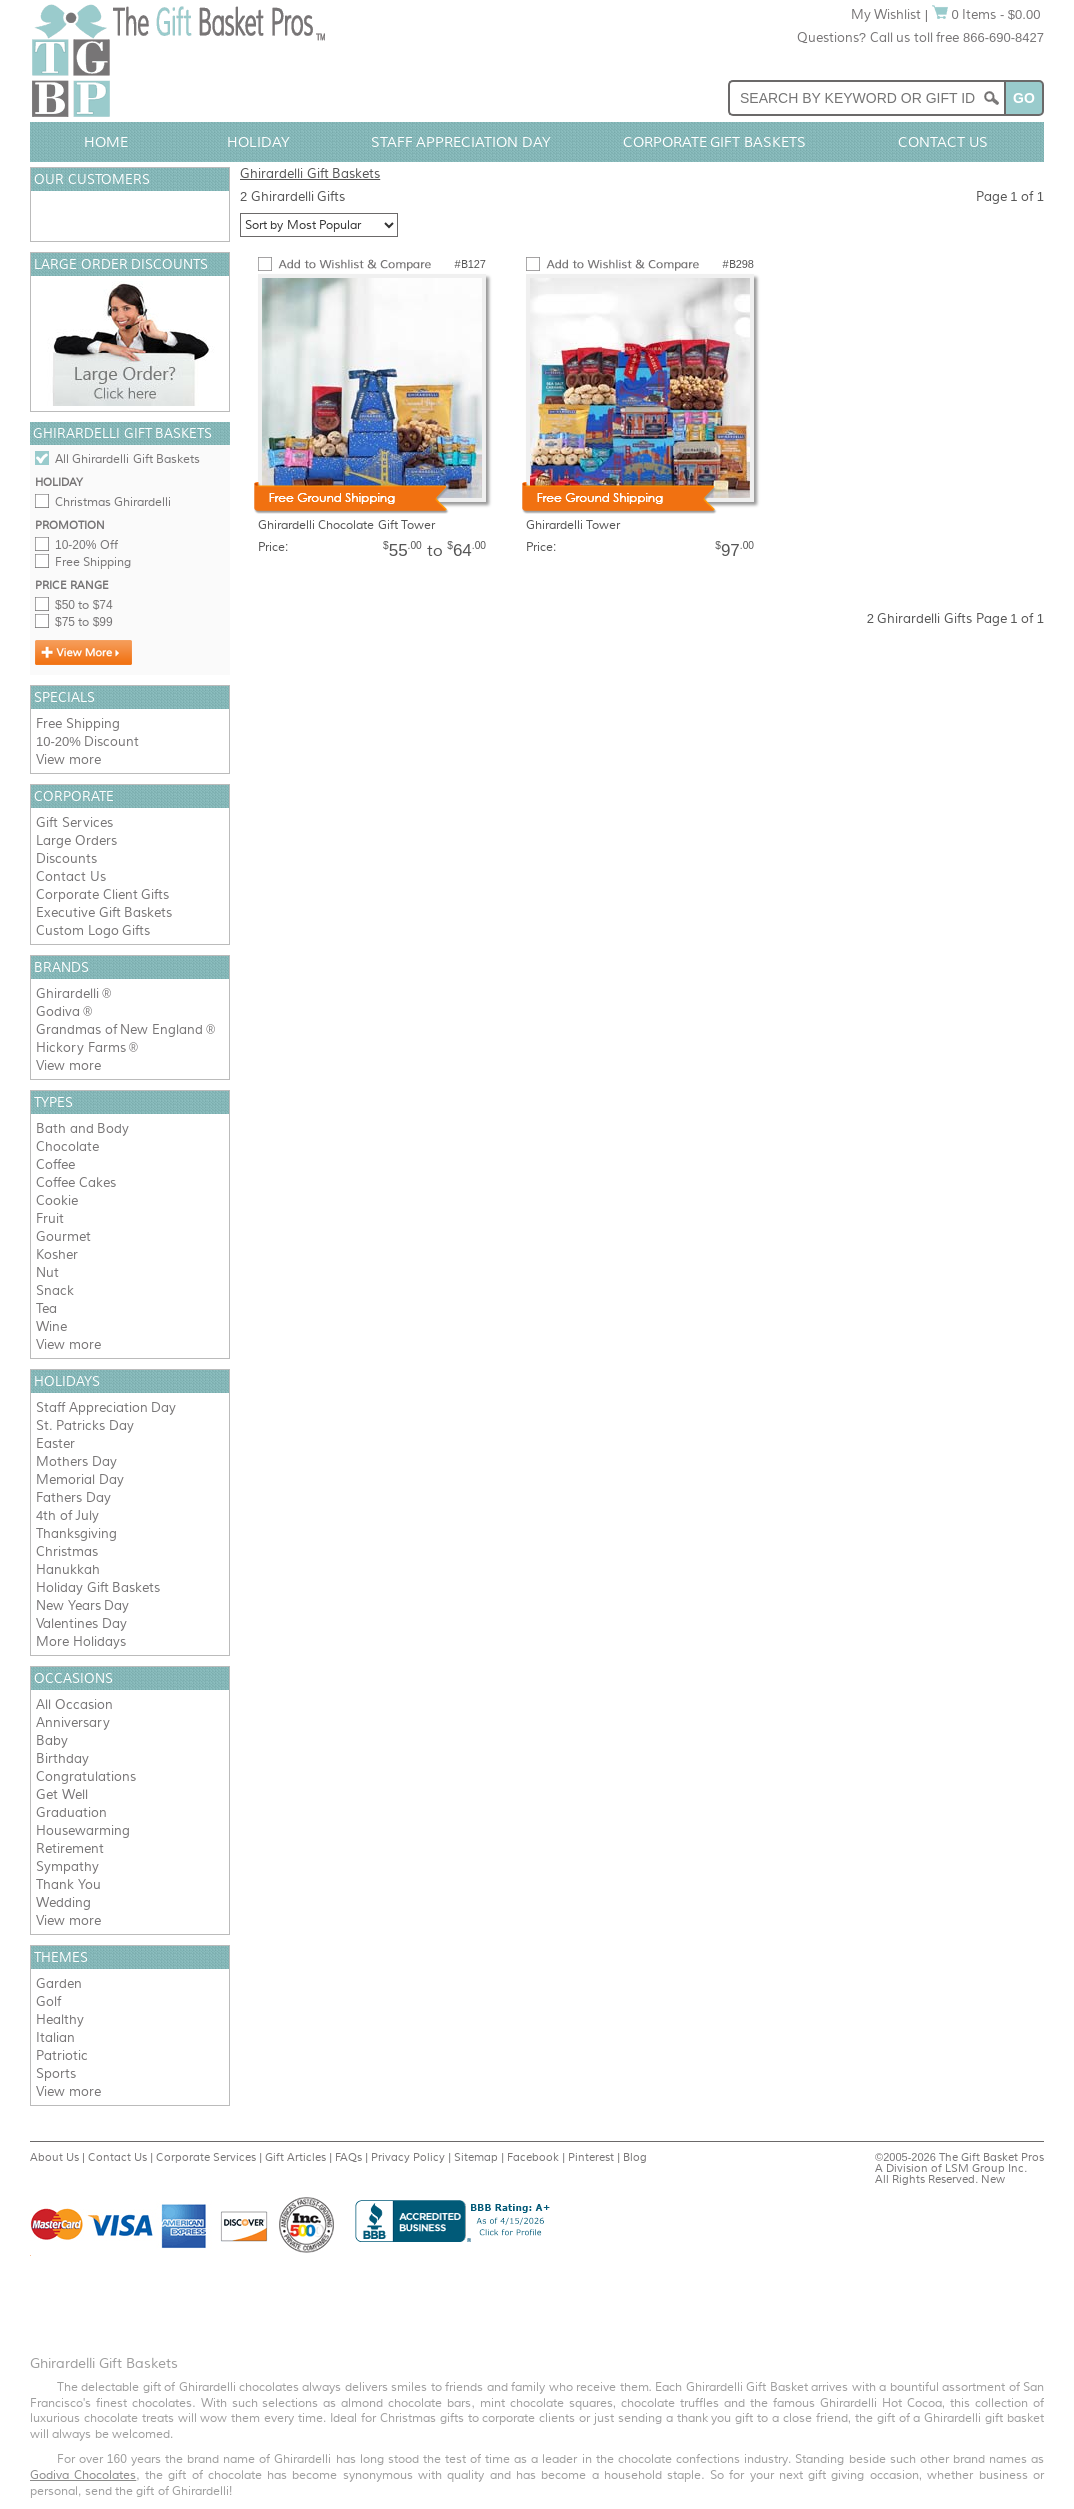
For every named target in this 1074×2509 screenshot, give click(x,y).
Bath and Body (82, 1128)
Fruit (50, 1218)
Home (106, 142)
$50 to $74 (84, 605)
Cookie (57, 1200)
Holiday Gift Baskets (98, 1587)
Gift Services (74, 822)
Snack (55, 1290)
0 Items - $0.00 (986, 14)
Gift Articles (295, 2157)
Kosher (57, 1254)
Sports (56, 2073)
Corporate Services (206, 2157)
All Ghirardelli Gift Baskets (127, 459)
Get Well (62, 1794)
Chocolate (67, 1146)
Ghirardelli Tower (573, 525)
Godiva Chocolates (83, 2475)
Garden (59, 1983)
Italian (55, 2037)
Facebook (533, 2157)
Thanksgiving (76, 1533)
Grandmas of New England (119, 1029)
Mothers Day (76, 1461)
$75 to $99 (84, 622)
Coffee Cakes (76, 1182)
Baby (52, 1740)
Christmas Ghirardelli (113, 502)
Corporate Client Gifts (102, 894)
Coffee (55, 1164)
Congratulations (86, 1776)
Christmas (67, 1551)
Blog (635, 2157)
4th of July (67, 1515)
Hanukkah (68, 1569)
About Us (54, 2157)
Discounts (66, 858)
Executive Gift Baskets (104, 912)
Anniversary (73, 1722)
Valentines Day (81, 1623)
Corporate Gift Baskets (715, 142)
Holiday (258, 142)
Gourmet (63, 1236)
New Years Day (82, 1605)
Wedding (63, 1902)
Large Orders (76, 840)
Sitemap (476, 2157)
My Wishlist (886, 14)
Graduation (71, 1812)
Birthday (62, 1758)
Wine (51, 1326)
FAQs (348, 2157)
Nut (47, 1272)
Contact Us (943, 142)
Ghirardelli (67, 993)
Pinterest (591, 2157)
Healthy (60, 2019)
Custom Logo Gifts (93, 930)
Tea (46, 1308)
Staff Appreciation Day (461, 142)
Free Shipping (93, 562)
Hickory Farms (81, 1047)
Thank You (68, 1884)
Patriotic (62, 2055)
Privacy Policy (408, 2157)
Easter (55, 1443)
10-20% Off (86, 545)
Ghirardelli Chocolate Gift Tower (346, 525)
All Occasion (74, 1704)
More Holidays (81, 1641)
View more (68, 759)
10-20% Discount (87, 741)
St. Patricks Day (85, 1425)
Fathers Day (73, 1497)
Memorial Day (80, 1479)
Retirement (70, 1848)
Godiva (58, 1011)
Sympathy (67, 1866)
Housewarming (83, 1830)
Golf (48, 2001)
